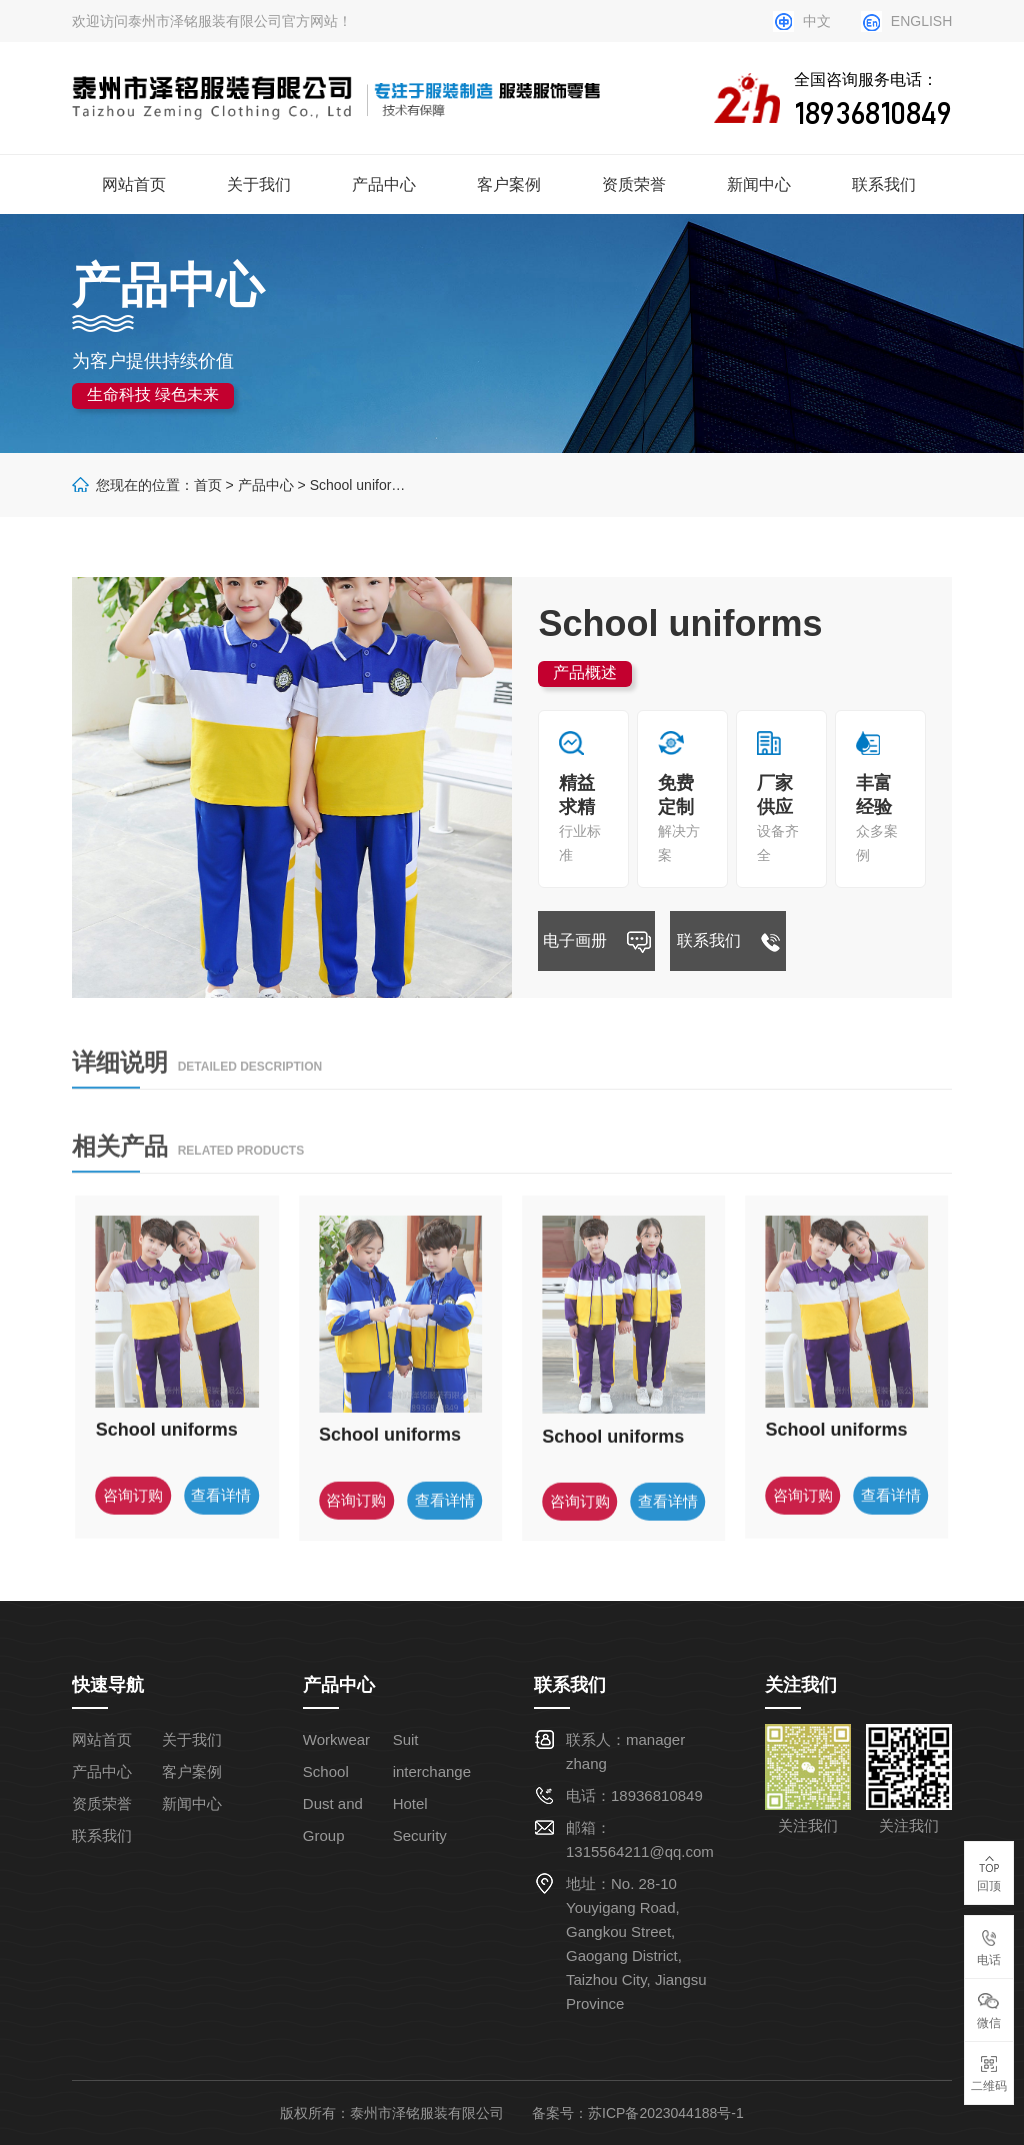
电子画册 (597, 944)
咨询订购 (133, 1522)
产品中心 (384, 184)
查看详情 (221, 1522)
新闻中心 (759, 184)
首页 (208, 485)
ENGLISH (921, 21)
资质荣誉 (634, 184)
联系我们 (884, 184)
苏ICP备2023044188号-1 (666, 2113)
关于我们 (259, 184)
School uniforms (360, 485)
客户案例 (509, 184)
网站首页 (134, 184)
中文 (817, 21)
